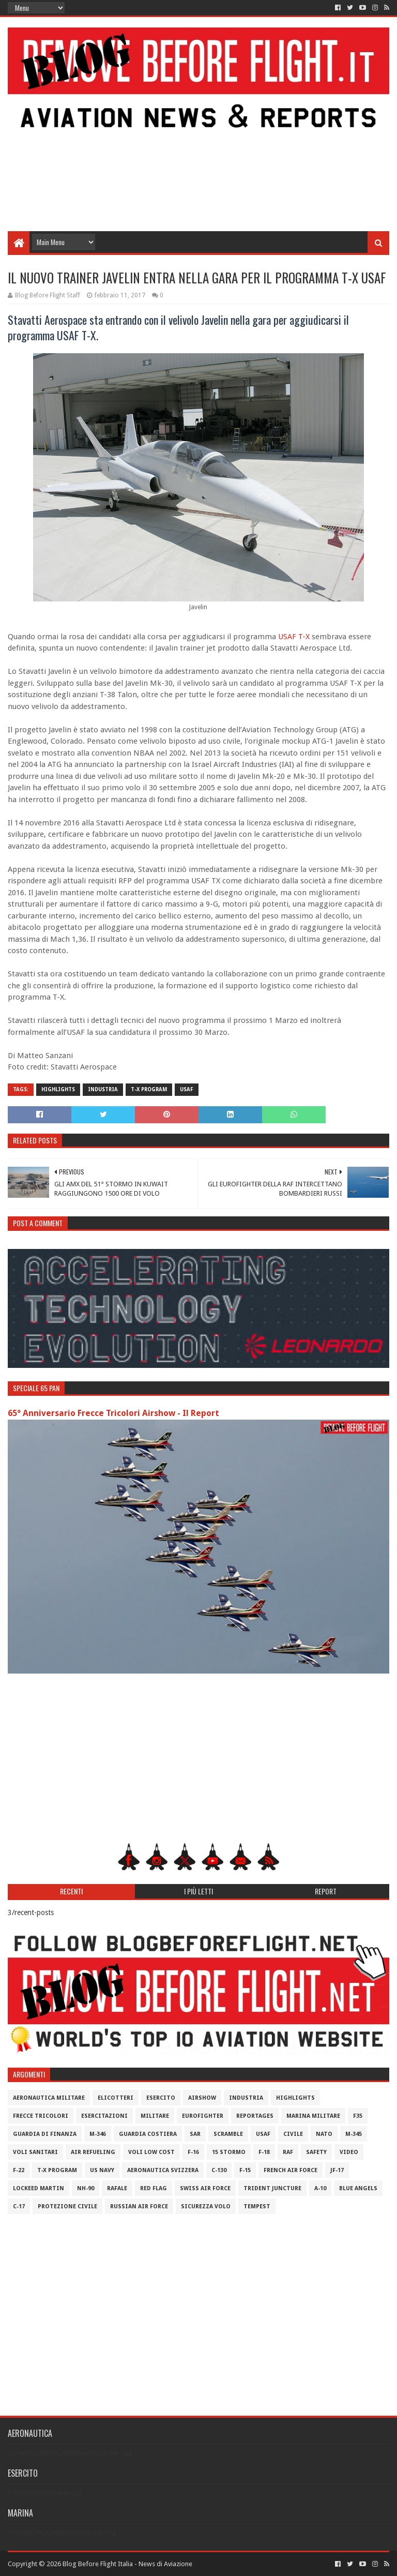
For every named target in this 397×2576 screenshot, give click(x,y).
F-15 (245, 2170)
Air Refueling (93, 2152)
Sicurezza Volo (206, 2206)
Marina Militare (313, 2116)
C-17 (19, 2206)
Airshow (202, 2098)
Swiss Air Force (205, 2188)
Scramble (228, 2134)
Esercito (160, 2098)
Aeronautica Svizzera (162, 2170)
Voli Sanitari (35, 2152)
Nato (324, 2134)
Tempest (256, 2206)
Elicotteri (115, 2098)
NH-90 (85, 2188)
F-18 (264, 2152)
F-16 (193, 2152)
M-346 (97, 2134)
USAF (287, 636)
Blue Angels (358, 2188)
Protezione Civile (67, 2206)
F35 (357, 2116)
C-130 (218, 2170)
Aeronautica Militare (49, 2098)
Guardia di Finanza (45, 2134)
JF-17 (337, 2170)
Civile (293, 2134)
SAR (195, 2134)
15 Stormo (229, 2152)
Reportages (254, 2116)
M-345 (353, 2134)
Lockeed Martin (38, 2188)
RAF (288, 2152)
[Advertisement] (198, 148)
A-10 (320, 2188)
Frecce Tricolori (40, 2116)
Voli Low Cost (151, 2152)
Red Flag (153, 2188)
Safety (316, 2152)
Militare (155, 2116)
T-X (304, 636)
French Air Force (290, 2170)
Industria (103, 1089)
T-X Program (149, 1089)
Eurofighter (202, 2116)
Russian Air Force (139, 2206)
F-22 (18, 2170)
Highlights (58, 1089)
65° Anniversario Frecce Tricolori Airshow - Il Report (113, 1413)
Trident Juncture (272, 2188)
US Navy (102, 2170)
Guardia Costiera (148, 2134)
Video (349, 2152)
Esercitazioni (104, 2116)
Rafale (117, 2188)
